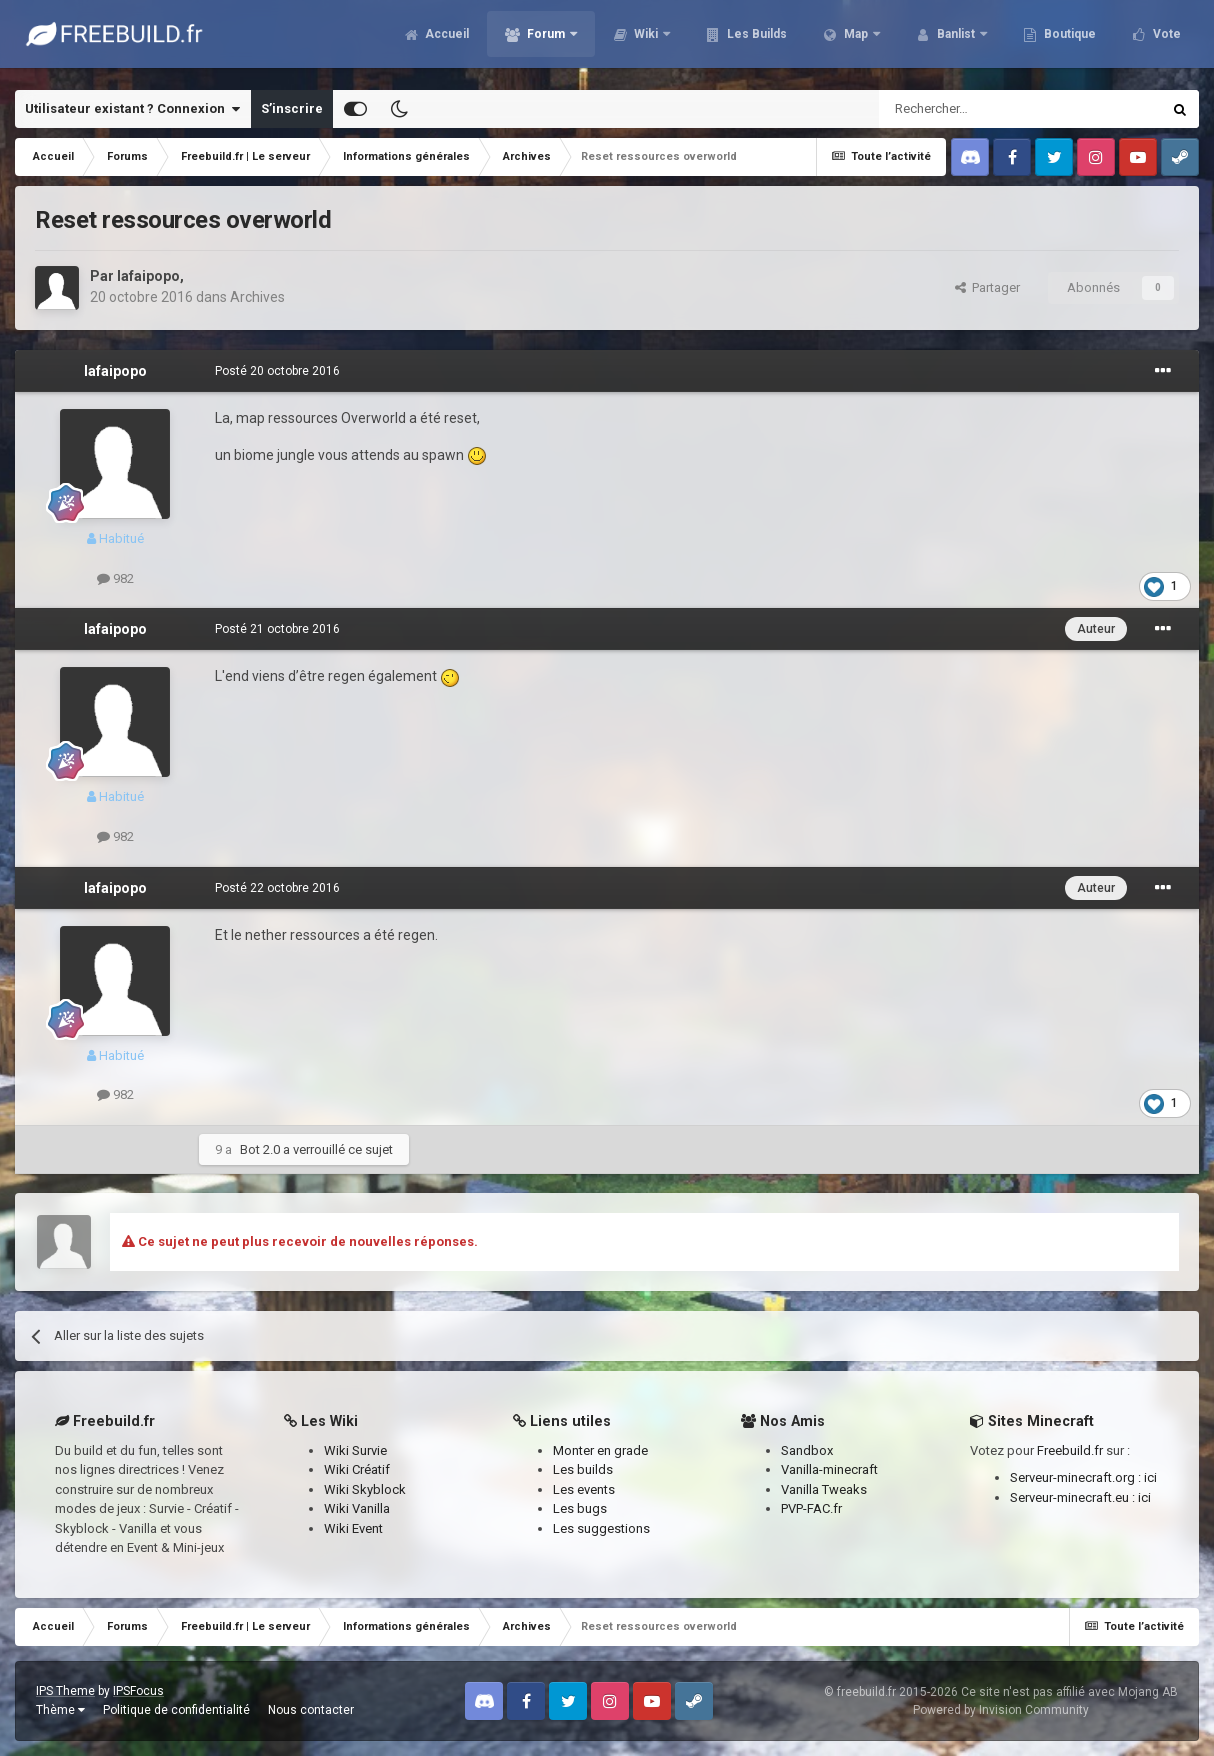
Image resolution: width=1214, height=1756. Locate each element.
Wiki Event (353, 1528)
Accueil (445, 40)
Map (856, 40)
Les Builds (755, 40)
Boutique (1068, 40)
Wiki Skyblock (365, 1489)
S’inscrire (292, 108)
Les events (584, 1489)
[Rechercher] (977, 109)
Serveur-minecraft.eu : (1074, 1497)
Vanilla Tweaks (824, 1489)
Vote (1165, 40)
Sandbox (807, 1450)
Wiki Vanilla (357, 1508)
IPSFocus (138, 1691)
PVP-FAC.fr (811, 1508)
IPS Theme (65, 1691)
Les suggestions (601, 1528)
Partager (987, 287)
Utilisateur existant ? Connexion (132, 109)
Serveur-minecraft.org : (1077, 1477)
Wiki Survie (355, 1450)
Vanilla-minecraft (829, 1469)
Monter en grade (600, 1450)
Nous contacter (311, 1710)
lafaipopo (148, 276)
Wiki (646, 40)
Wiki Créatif (357, 1469)
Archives (257, 297)
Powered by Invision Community (1001, 1710)
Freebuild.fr (1070, 1450)
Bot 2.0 (260, 1149)
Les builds (583, 1469)
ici (1150, 1477)
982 (115, 578)
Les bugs (580, 1508)
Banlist (956, 40)
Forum (546, 40)
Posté (277, 371)
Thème (60, 1710)
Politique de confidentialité (176, 1710)
